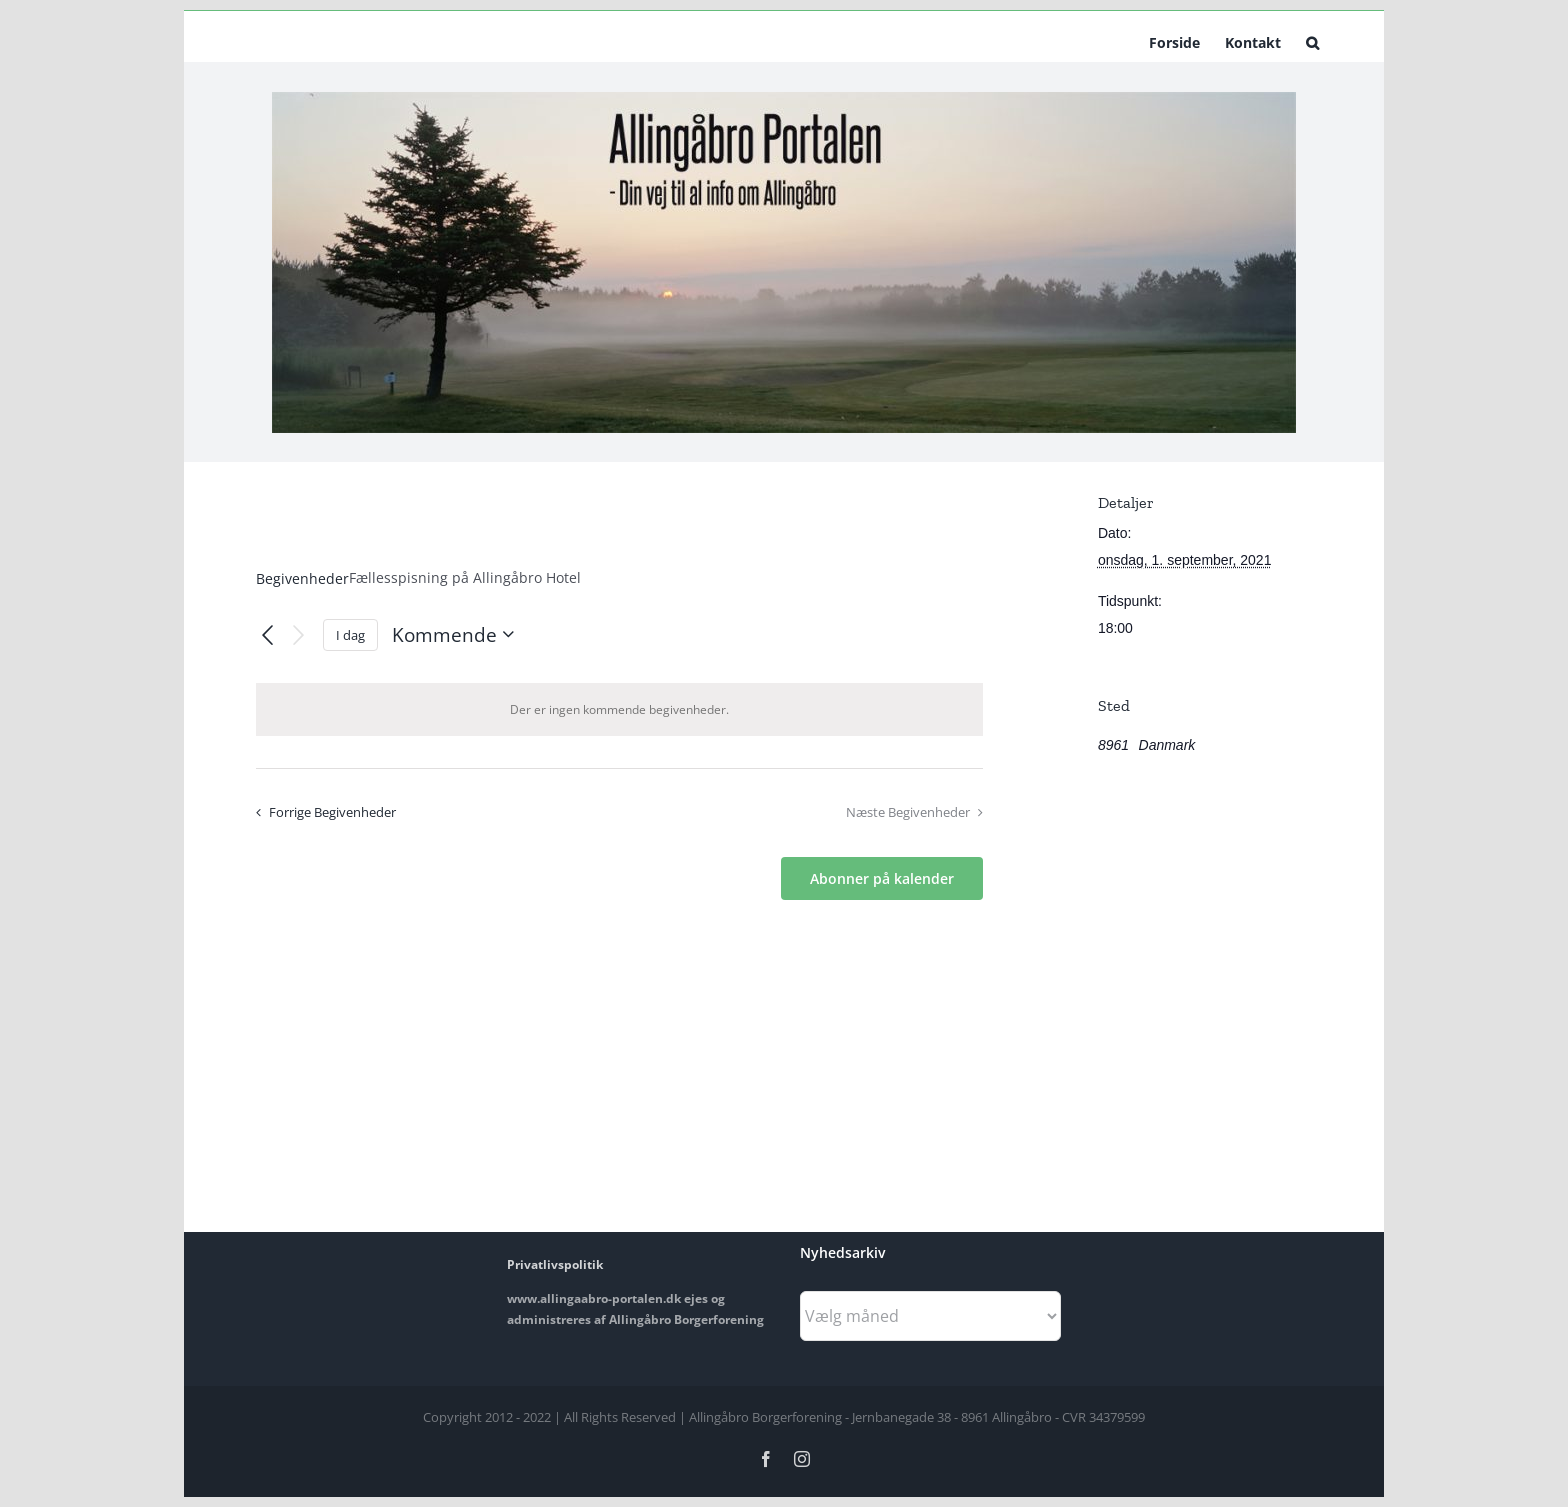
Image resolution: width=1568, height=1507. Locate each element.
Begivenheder (302, 578)
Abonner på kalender (882, 878)
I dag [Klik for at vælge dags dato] (350, 635)
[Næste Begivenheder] (298, 634)
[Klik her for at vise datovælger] (457, 634)
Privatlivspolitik (555, 1264)
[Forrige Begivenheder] (267, 635)
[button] (1312, 41)
